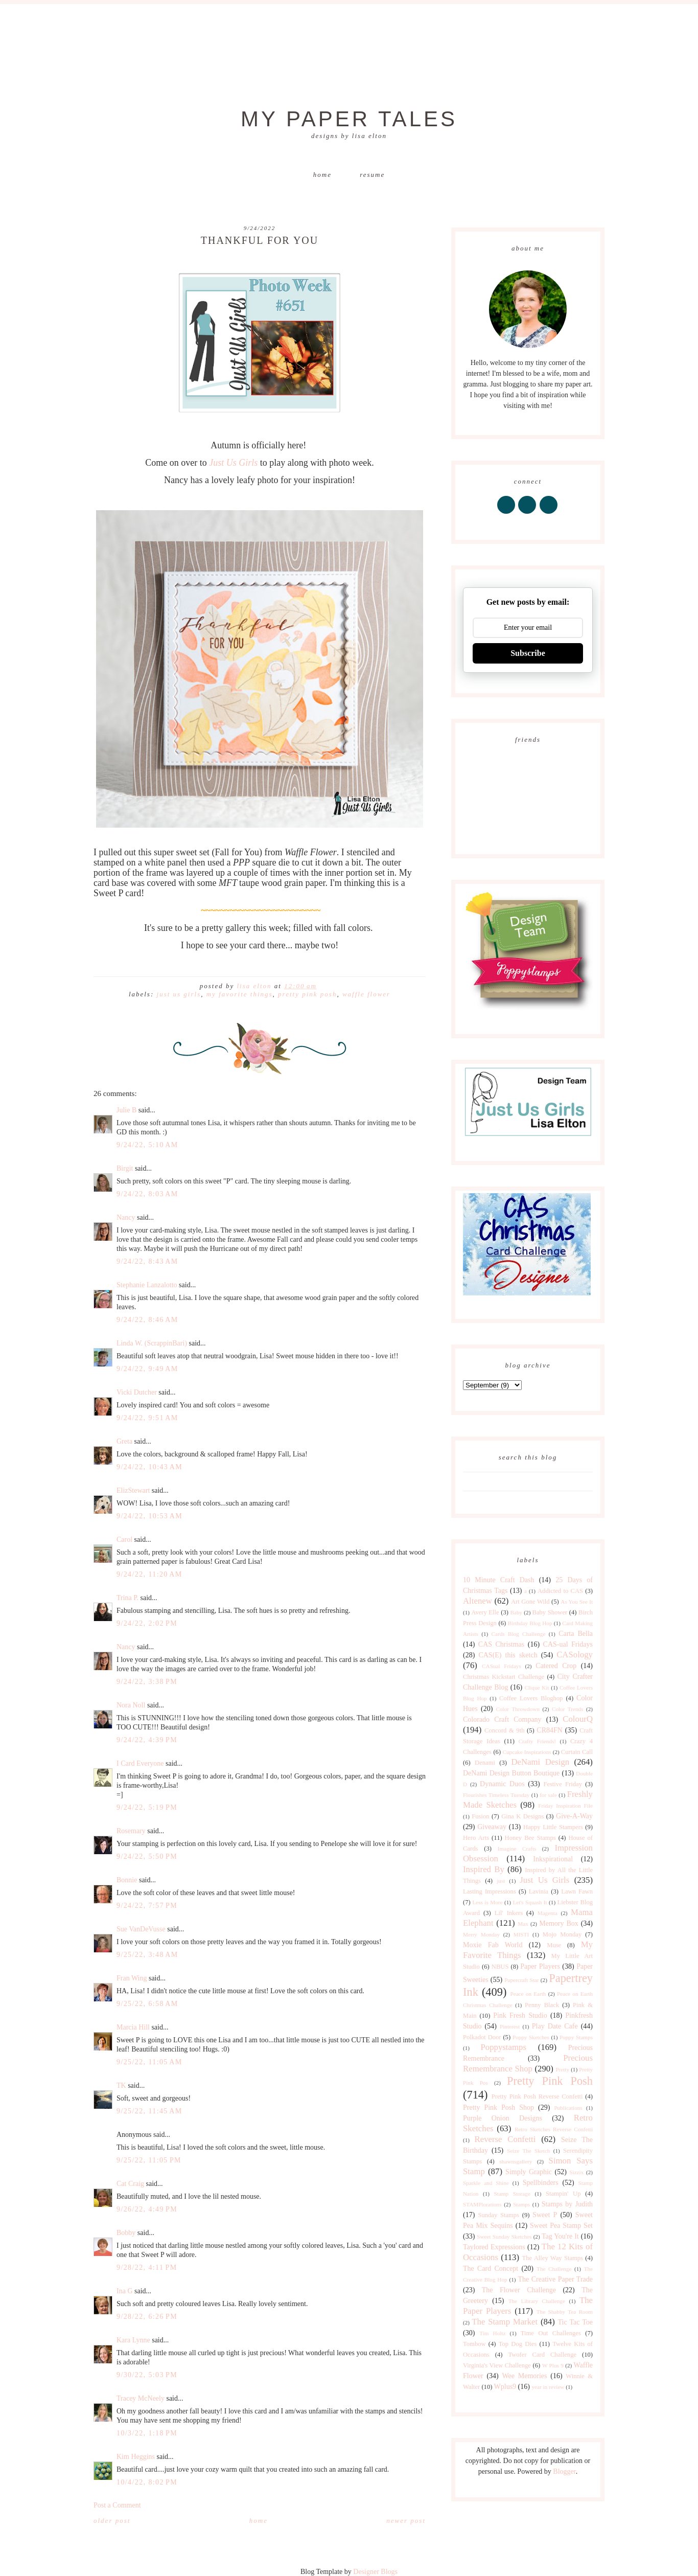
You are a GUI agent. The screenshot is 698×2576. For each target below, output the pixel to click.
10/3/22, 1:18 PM (147, 2433)
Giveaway (491, 1827)
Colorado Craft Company (502, 1719)
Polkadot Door (482, 2037)
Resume (372, 174)
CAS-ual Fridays (568, 1644)
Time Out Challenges (551, 2333)
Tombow (474, 2343)
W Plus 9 (553, 2365)
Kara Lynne (133, 2340)
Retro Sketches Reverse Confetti (554, 2129)
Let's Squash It (530, 1902)
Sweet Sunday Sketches (504, 2236)
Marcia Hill (133, 2027)
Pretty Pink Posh (307, 994)
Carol (124, 1539)
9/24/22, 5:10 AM (147, 1145)
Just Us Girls (233, 463)
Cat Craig (130, 2183)
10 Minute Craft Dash (498, 1580)
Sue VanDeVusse (141, 1929)
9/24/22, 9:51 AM (147, 1418)
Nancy (126, 1217)
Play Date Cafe (555, 2026)
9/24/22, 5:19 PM (147, 1807)
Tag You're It (560, 2236)
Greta (124, 1441)
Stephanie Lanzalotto (147, 1285)
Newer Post (406, 2520)
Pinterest (510, 2026)
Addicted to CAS (560, 1590)
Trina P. (127, 1598)
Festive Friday (562, 1784)
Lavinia (538, 1891)
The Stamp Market (505, 2322)
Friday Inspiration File (565, 1806)
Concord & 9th (504, 1730)
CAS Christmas (501, 1644)
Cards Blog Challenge (519, 1634)
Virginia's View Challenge (497, 2365)
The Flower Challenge (519, 2290)
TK (121, 2085)
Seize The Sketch (528, 2151)
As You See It (577, 1602)
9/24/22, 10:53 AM (149, 1516)
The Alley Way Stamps (552, 2258)
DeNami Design (540, 1762)
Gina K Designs (522, 1816)
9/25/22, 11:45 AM (149, 2111)
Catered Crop (556, 1666)
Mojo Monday (562, 1934)
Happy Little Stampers (553, 1827)
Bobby (126, 2233)
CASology (574, 1654)
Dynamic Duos (502, 1784)
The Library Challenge (536, 2301)
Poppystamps (503, 2047)
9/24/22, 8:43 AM (147, 1261)
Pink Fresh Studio (520, 2015)
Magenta (547, 1913)
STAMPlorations (482, 2204)
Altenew (477, 1601)
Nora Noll (131, 1705)
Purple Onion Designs (502, 2118)
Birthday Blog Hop (530, 1623)
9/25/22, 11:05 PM (149, 2160)
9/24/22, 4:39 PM (147, 1740)
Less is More (487, 1902)
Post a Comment (117, 2505)
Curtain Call (577, 1752)
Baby (516, 1612)
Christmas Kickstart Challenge (503, 1676)
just (501, 1881)
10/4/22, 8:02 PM (147, 2482)
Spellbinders (541, 2182)
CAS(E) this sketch (507, 1655)
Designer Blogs (375, 2571)
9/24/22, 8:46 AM (147, 1320)
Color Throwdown (518, 1709)
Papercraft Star (521, 1980)
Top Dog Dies (518, 2343)
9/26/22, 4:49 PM (147, 2209)
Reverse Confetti (505, 2139)
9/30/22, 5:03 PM (147, 2375)
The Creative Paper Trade (555, 2279)
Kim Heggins (136, 2456)
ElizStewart (133, 1490)
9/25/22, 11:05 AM (149, 2062)
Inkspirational (553, 1859)
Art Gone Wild (530, 1601)
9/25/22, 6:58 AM (147, 2004)
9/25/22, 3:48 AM (147, 1954)
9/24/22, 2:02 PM (147, 1623)
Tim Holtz (492, 2333)
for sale (548, 1795)
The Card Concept (490, 2268)
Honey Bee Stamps (530, 1837)
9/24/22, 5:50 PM (147, 1856)
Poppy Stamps (576, 2037)
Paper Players (540, 1966)
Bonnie (127, 1880)
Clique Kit (537, 1687)
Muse (554, 1945)
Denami (485, 1762)
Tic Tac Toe (575, 2322)
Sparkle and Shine (486, 2183)
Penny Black (542, 2005)
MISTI (521, 1934)
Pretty (562, 2069)
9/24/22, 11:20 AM (149, 1574)
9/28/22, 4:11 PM (147, 2267)
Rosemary (131, 1831)
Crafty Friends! (537, 1741)
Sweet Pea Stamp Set (561, 2225)
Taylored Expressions (494, 2247)
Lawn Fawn (577, 1891)
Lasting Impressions (489, 1891)
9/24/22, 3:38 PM (147, 1681)
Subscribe (527, 653)
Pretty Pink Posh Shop (498, 2107)
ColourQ (578, 1719)
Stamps (521, 2204)
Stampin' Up (563, 2193)
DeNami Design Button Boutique (511, 1773)
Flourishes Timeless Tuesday (496, 1795)
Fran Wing (132, 1978)
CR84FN (550, 1730)
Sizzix (576, 2172)
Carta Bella (576, 1633)
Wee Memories (524, 2376)
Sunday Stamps (498, 2215)
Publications (568, 2108)
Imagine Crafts (517, 1848)
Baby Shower (550, 1612)
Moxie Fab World (492, 1945)
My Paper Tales (349, 119)
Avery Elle (485, 1612)
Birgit (125, 1168)
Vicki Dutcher (137, 1392)
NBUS (500, 1966)
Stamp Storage (512, 2194)
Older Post (112, 2520)
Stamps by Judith (567, 2204)
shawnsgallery (516, 2161)
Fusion (480, 1816)
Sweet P (544, 2215)
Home (322, 174)
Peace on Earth (528, 1994)
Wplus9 (505, 2386)
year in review (547, 2387)
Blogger (564, 2471)
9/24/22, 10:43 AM (149, 1467)
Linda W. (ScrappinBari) (152, 1343)
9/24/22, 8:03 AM (147, 1194)
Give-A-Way (574, 1816)
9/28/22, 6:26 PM (147, 2316)
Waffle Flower (366, 994)
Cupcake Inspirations (527, 1752)
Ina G (125, 2291)
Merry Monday (481, 1934)
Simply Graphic (528, 2172)
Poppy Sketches (531, 2037)
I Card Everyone (140, 1763)
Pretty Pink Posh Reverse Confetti (537, 2096)
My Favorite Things (239, 994)
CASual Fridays (501, 1666)
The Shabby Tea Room (565, 2312)
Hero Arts (476, 1837)
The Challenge (554, 2269)
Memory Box (558, 1923)
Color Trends (567, 1709)
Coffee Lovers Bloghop (531, 1698)
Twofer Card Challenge (542, 2354)
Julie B (126, 1110)
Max (523, 1924)
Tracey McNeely (141, 2398)
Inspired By (483, 1869)
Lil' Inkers (509, 1913)
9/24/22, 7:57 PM (147, 1905)
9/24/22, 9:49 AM (147, 1369)
